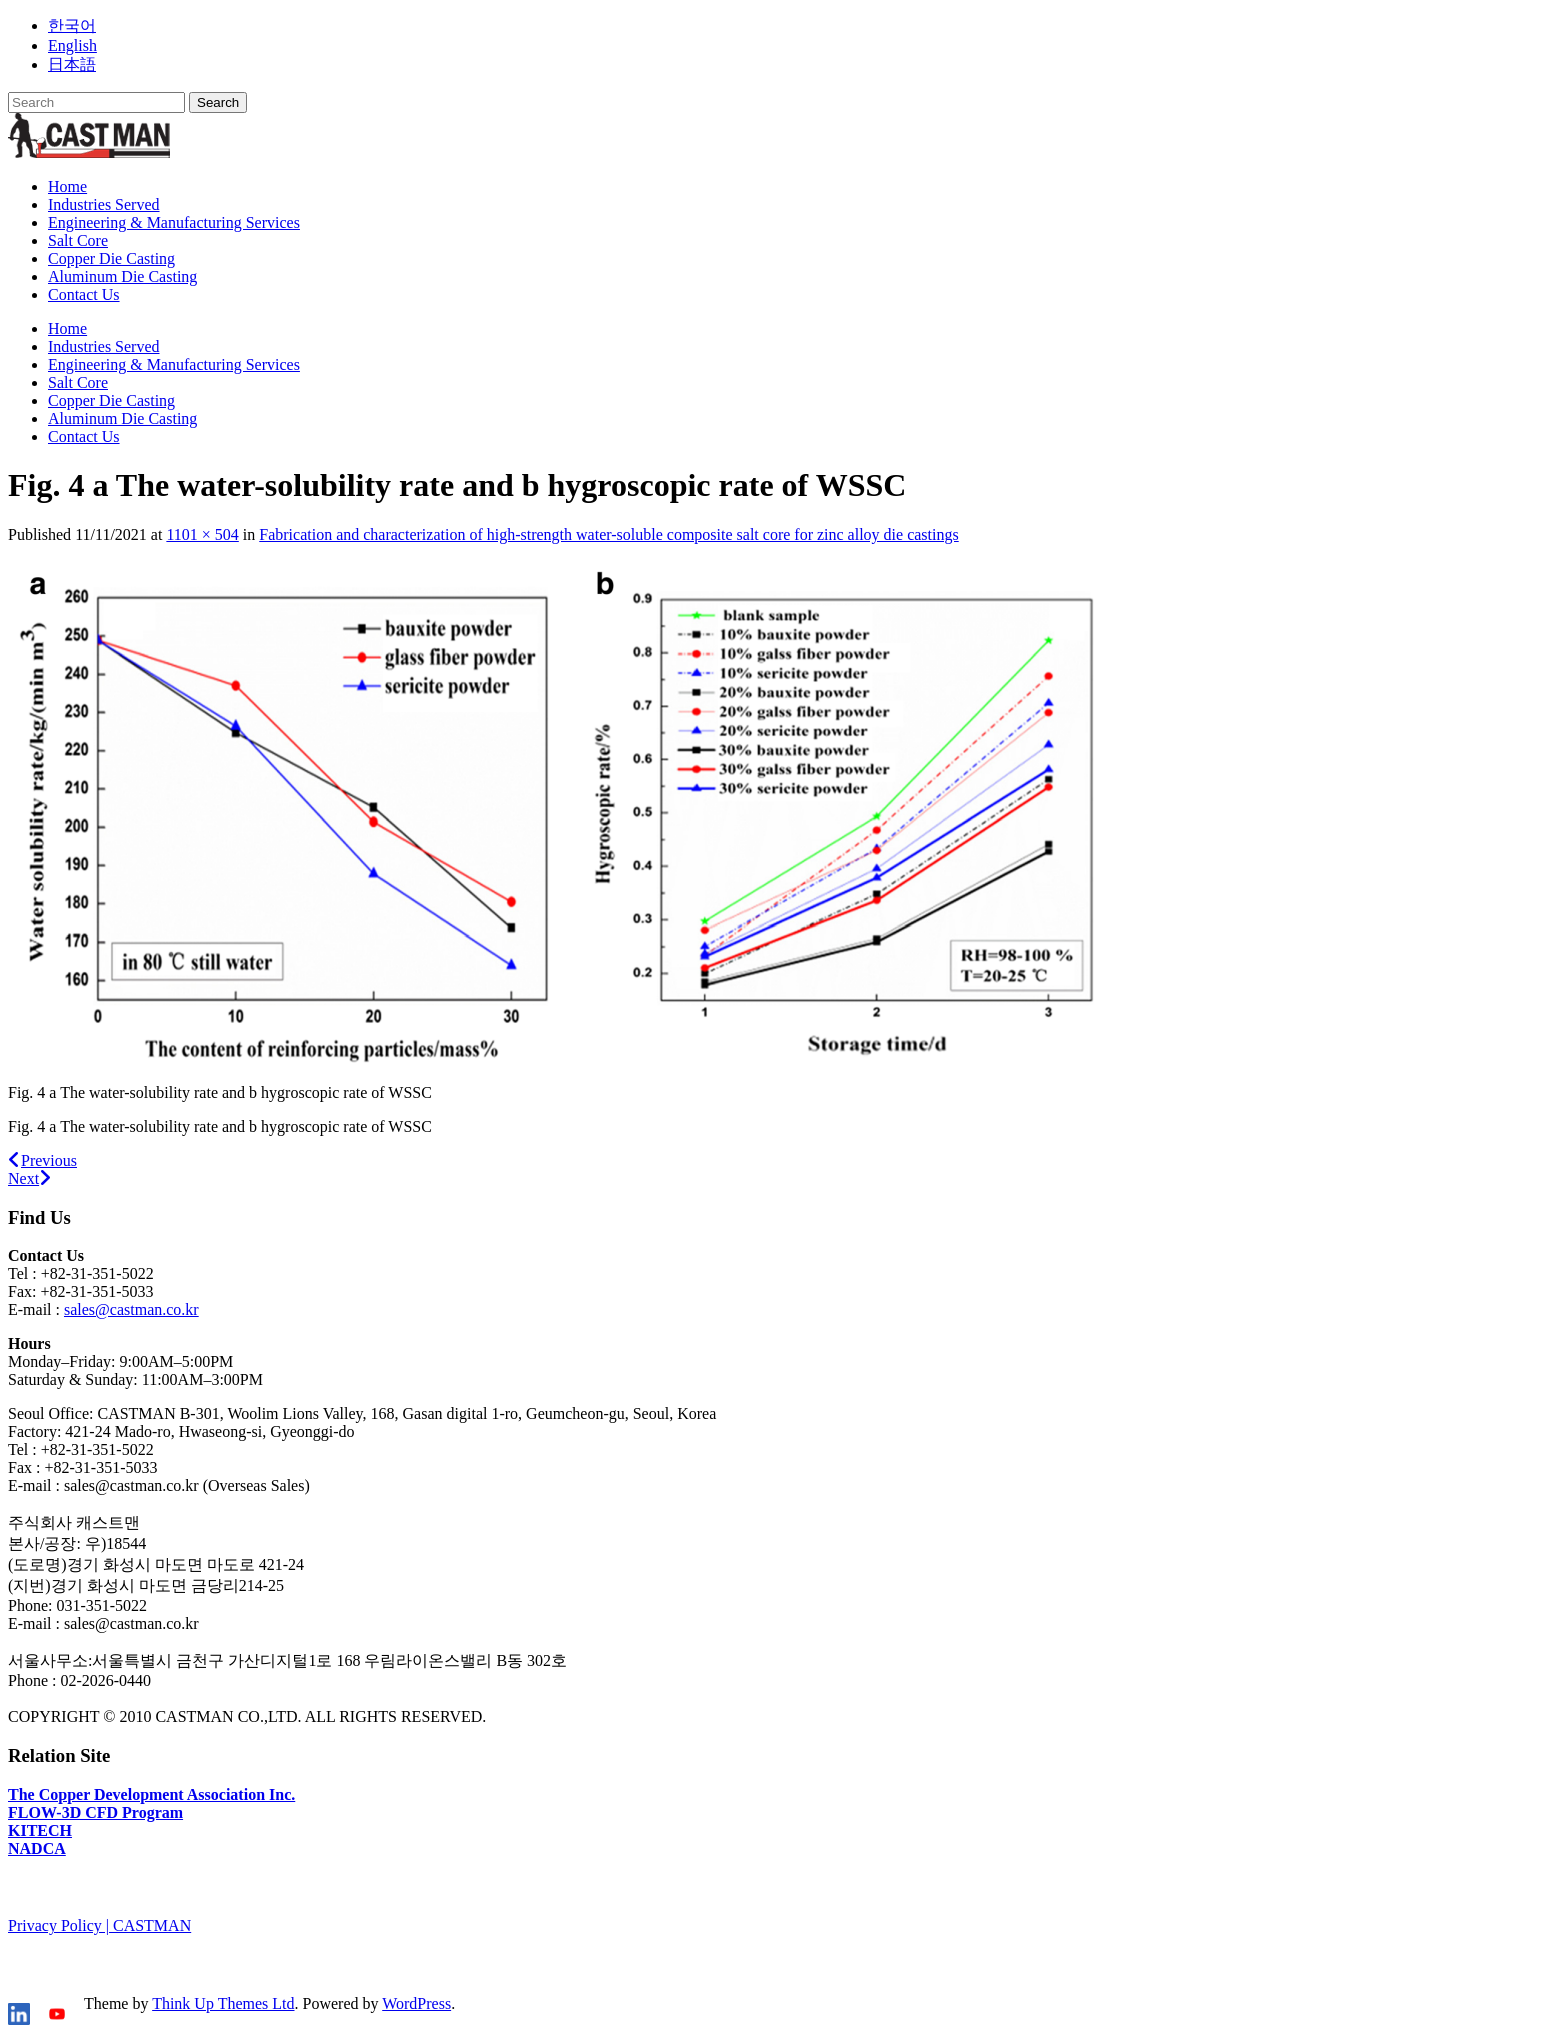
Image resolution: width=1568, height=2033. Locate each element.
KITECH (40, 1830)
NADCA (37, 1848)
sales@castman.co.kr (131, 1309)
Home (67, 186)
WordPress (416, 2003)
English (72, 45)
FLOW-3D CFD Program (95, 1812)
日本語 (72, 64)
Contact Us (84, 294)
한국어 (72, 25)
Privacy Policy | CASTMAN (99, 1925)
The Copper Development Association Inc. (151, 1794)
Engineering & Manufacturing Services (174, 222)
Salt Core (78, 240)
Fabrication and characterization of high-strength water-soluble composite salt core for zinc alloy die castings (608, 534)
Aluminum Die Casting (122, 276)
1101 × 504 (202, 534)
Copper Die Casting (111, 258)
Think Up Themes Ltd (223, 2003)
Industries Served (104, 204)
